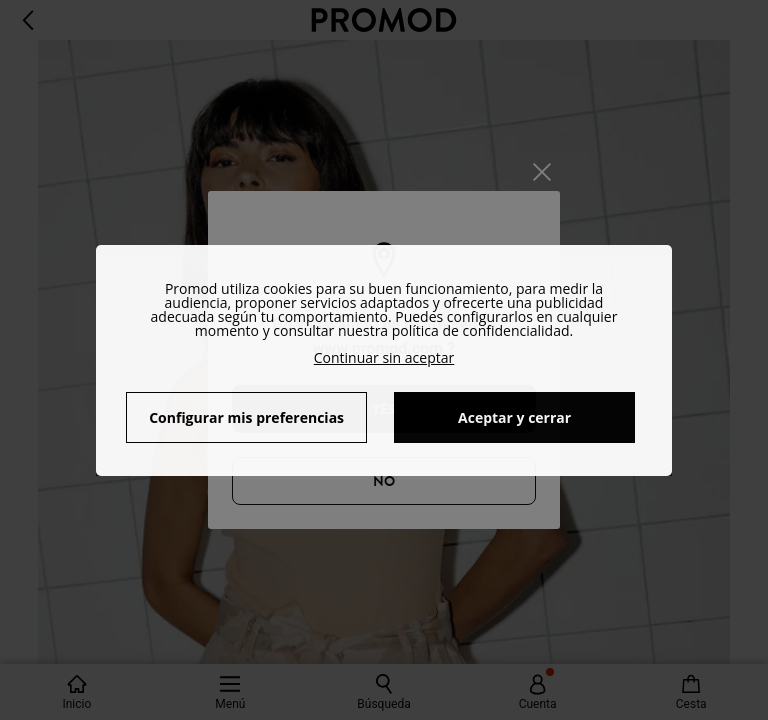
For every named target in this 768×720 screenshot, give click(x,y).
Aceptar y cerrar (514, 417)
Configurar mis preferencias (246, 417)
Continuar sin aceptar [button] (384, 357)
